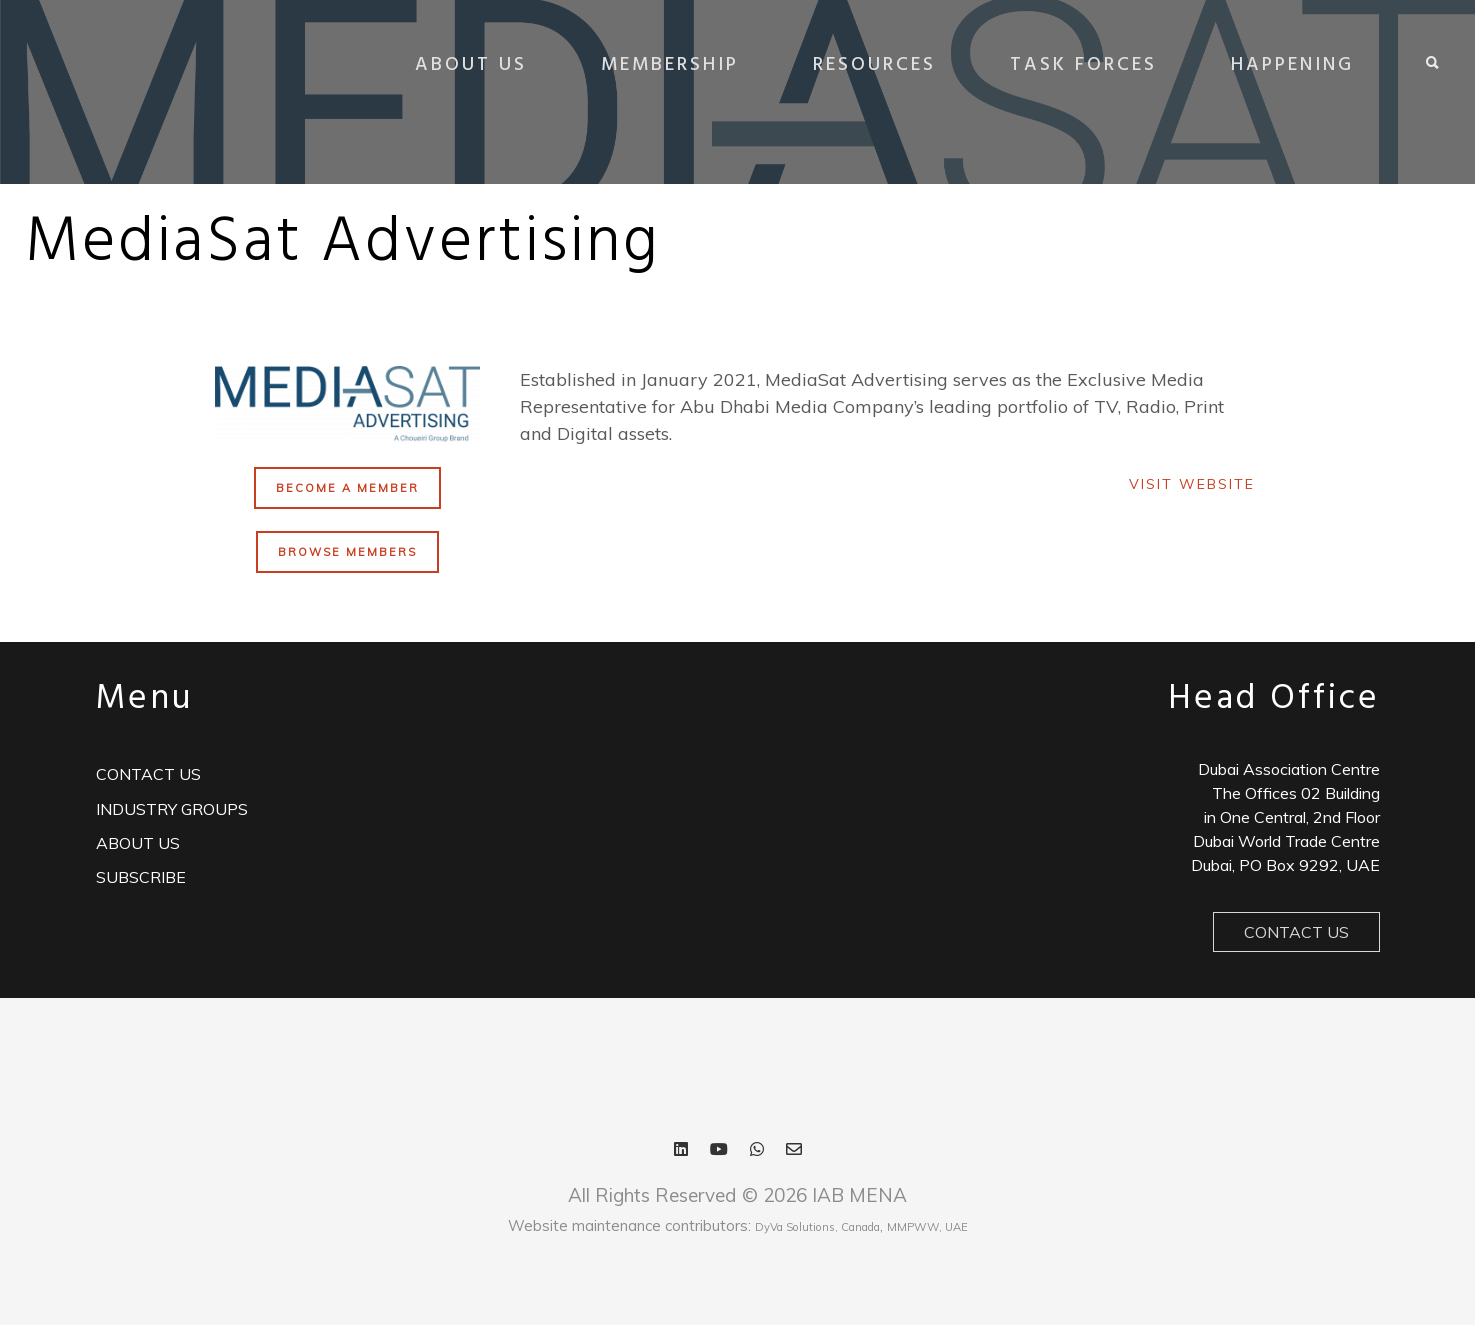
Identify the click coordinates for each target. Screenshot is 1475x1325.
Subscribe (141, 877)
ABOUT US (468, 65)
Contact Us (1296, 932)
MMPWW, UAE (927, 1227)
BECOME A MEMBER (347, 488)
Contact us (148, 774)
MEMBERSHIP (667, 65)
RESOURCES (871, 65)
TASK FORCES (1080, 65)
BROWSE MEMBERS (347, 552)
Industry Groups (172, 809)
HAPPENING (1289, 65)
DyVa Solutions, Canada (817, 1227)
